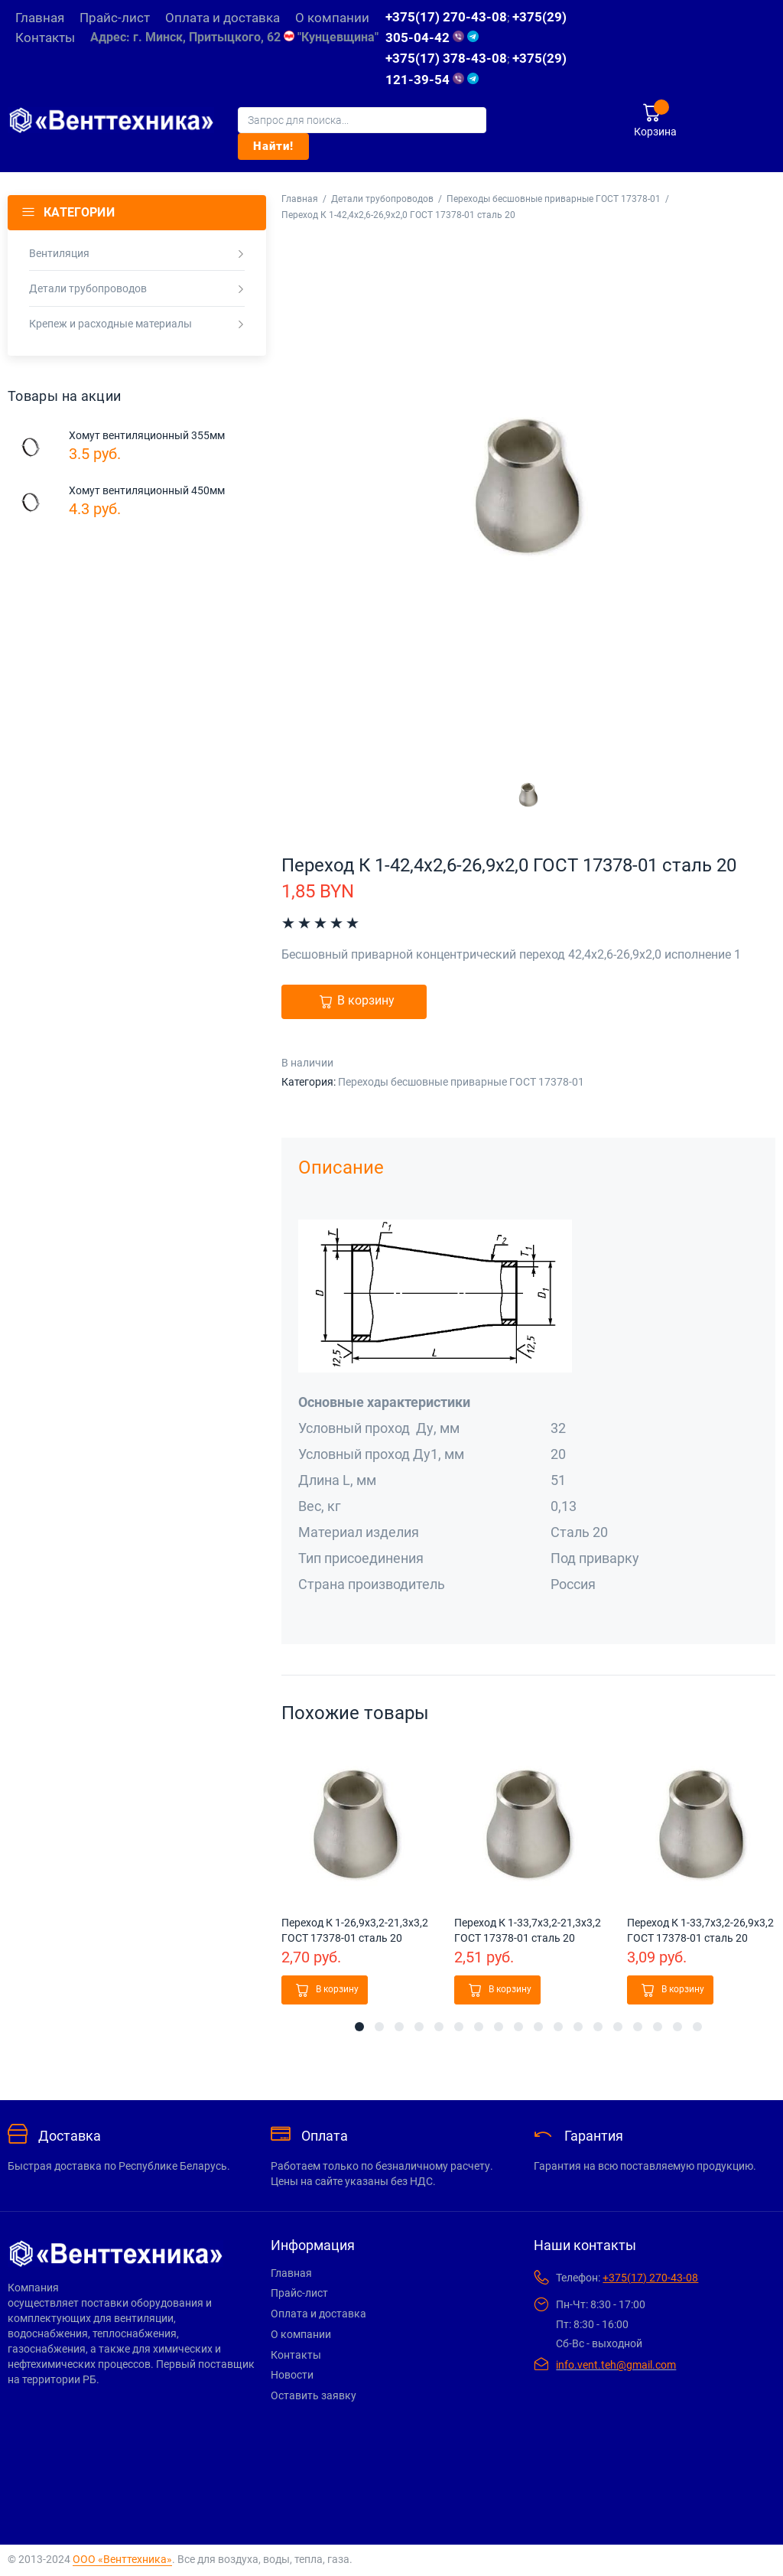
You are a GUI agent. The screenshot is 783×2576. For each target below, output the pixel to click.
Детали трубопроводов (382, 199)
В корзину (366, 1001)
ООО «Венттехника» (122, 2559)
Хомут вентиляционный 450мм (147, 490)
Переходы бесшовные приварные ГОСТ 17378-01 (554, 199)
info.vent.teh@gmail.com (616, 2365)
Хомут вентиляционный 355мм (147, 435)
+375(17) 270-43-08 (446, 16)
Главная (299, 199)
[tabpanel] (356, 1877)
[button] (324, 1989)
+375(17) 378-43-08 (446, 58)
